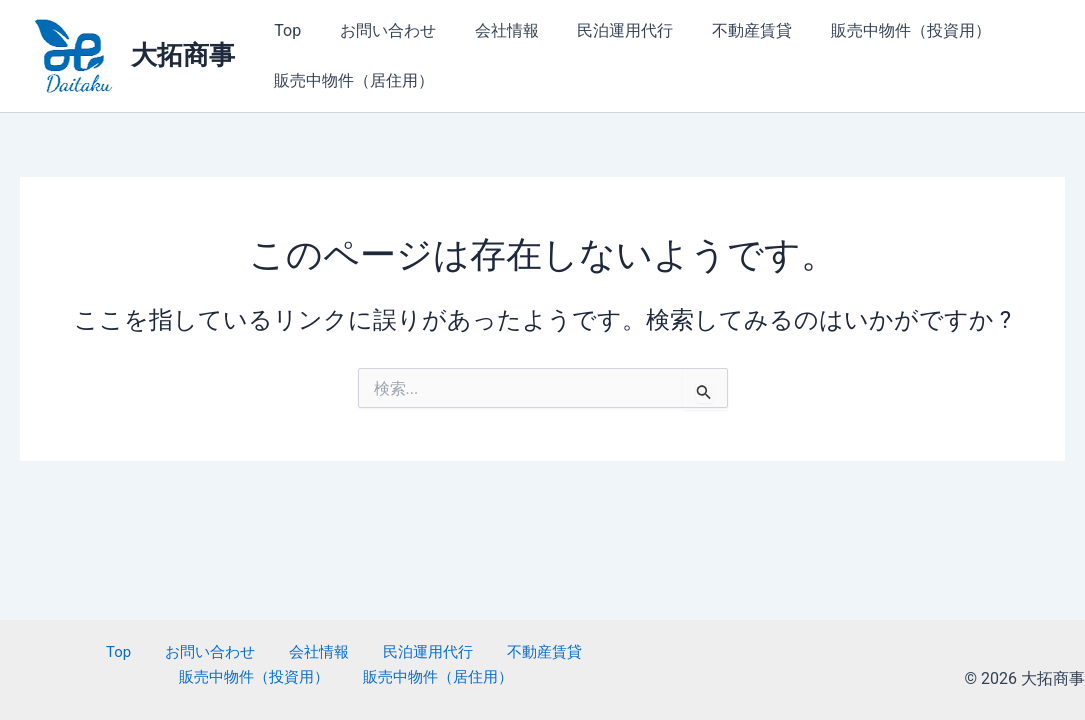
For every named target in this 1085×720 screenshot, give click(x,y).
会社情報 (490, 30)
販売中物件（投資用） (874, 30)
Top (284, 30)
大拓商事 (183, 55)
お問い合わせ (378, 30)
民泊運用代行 (602, 30)
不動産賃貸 (722, 30)
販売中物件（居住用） (351, 80)
